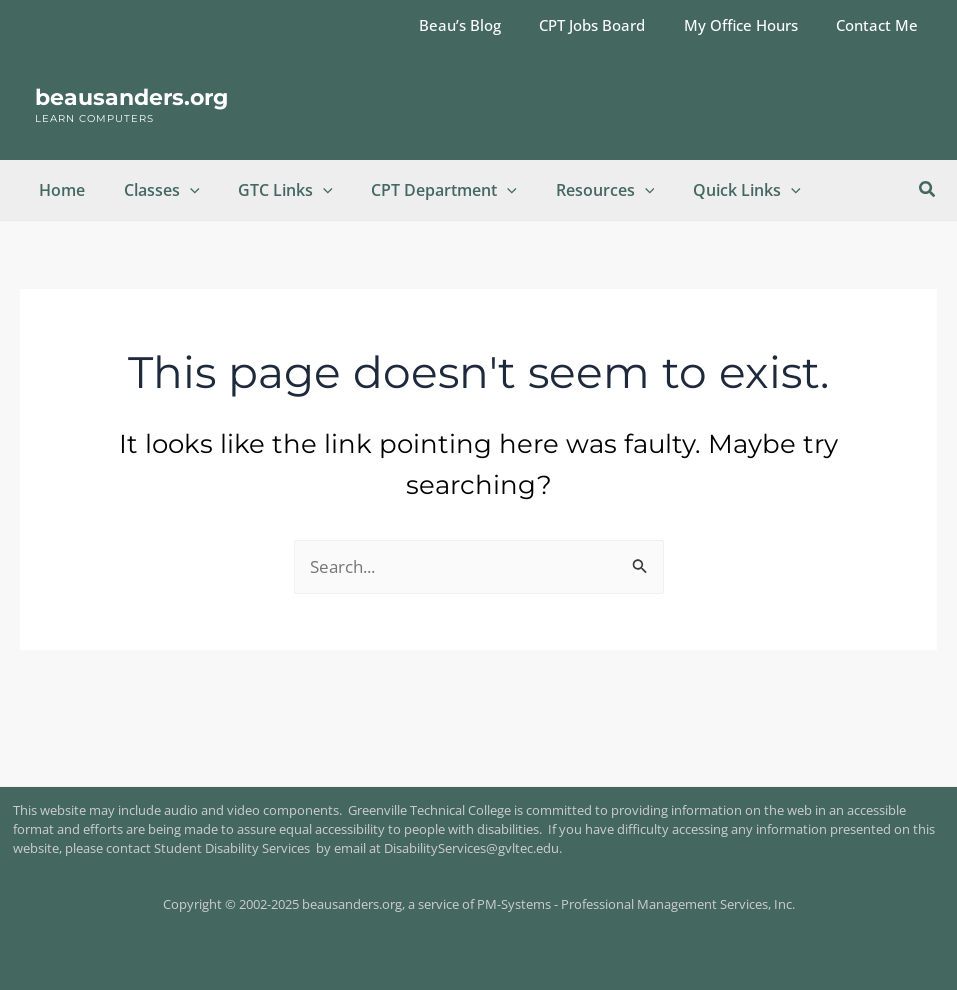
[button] (928, 190)
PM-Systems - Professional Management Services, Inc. (636, 904)
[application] (180, 190)
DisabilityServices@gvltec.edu (471, 848)
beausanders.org (131, 97)
